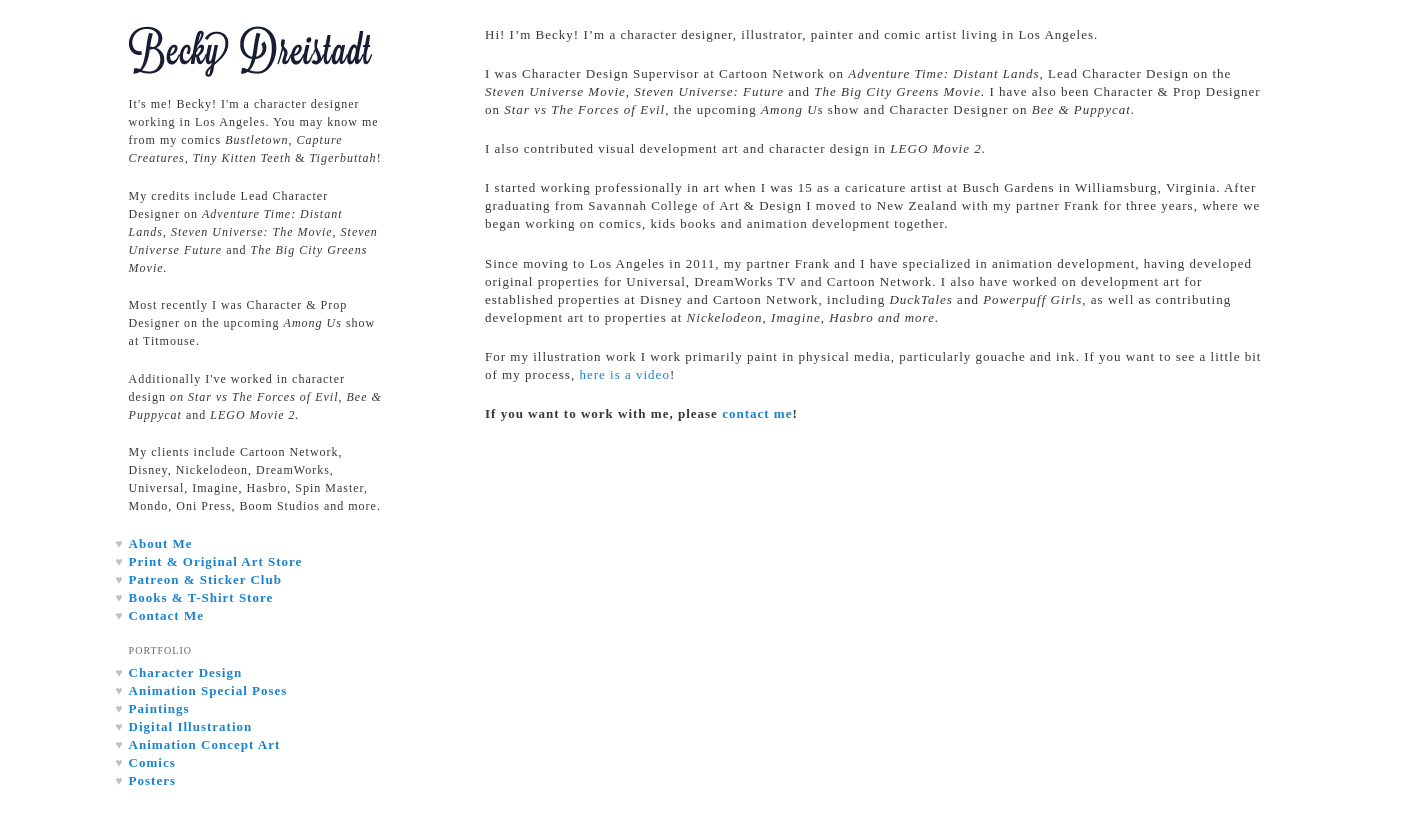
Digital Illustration (191, 726)
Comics (152, 762)
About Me (161, 543)
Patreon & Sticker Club (205, 579)
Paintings (159, 708)
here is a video (624, 374)
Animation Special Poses (208, 690)
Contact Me (166, 615)
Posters (152, 780)
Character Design (186, 672)
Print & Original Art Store (216, 561)
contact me (757, 413)
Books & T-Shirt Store (201, 597)
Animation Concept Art (205, 744)
